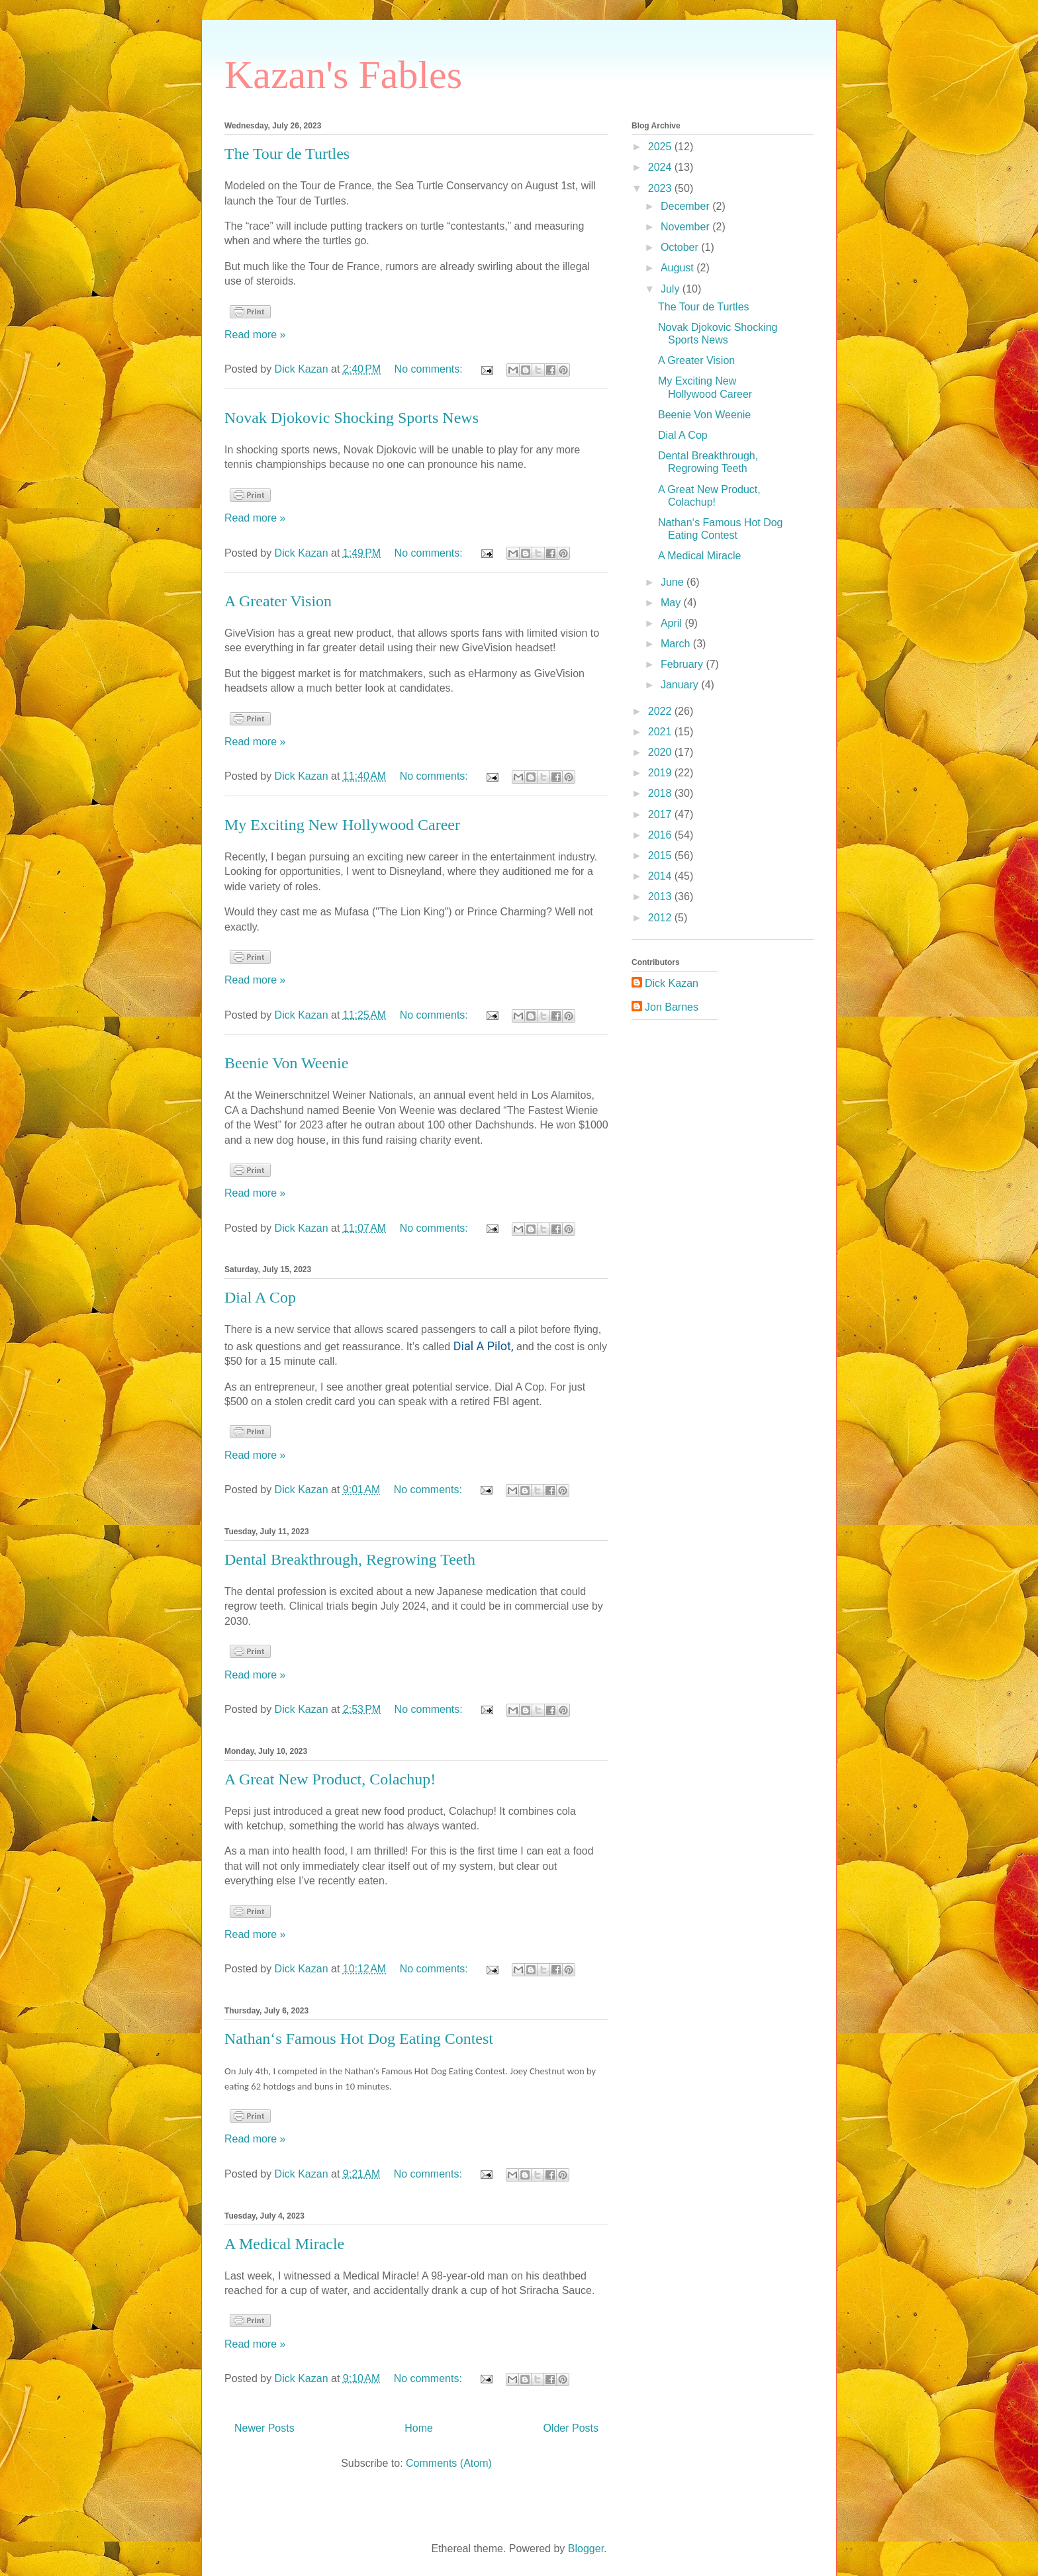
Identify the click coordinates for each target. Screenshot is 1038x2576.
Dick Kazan (671, 983)
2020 (661, 752)
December (686, 206)
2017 (661, 814)
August (678, 267)
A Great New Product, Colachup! (330, 1779)
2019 (661, 772)
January (681, 684)
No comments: (430, 369)
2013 (661, 896)
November (686, 226)
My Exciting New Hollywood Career (342, 824)
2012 (661, 917)
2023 (661, 188)
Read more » (255, 334)
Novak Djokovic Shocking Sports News (351, 417)
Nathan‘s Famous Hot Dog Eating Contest (358, 2038)
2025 (661, 146)
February (683, 664)
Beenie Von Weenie (286, 1063)
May (672, 602)
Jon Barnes (671, 1007)
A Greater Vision (278, 601)
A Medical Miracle (284, 2243)
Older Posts (570, 2428)
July (672, 289)
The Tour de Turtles (287, 153)
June (673, 582)
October (681, 247)
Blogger (586, 2548)
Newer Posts (264, 2428)
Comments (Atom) (449, 2463)
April (672, 623)
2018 (661, 793)
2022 (661, 711)
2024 (661, 167)
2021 (661, 731)
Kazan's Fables (343, 75)
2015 (661, 855)
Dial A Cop (260, 1297)
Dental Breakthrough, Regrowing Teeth (349, 1559)
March (677, 643)
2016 (661, 835)
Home (418, 2428)
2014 (661, 876)
